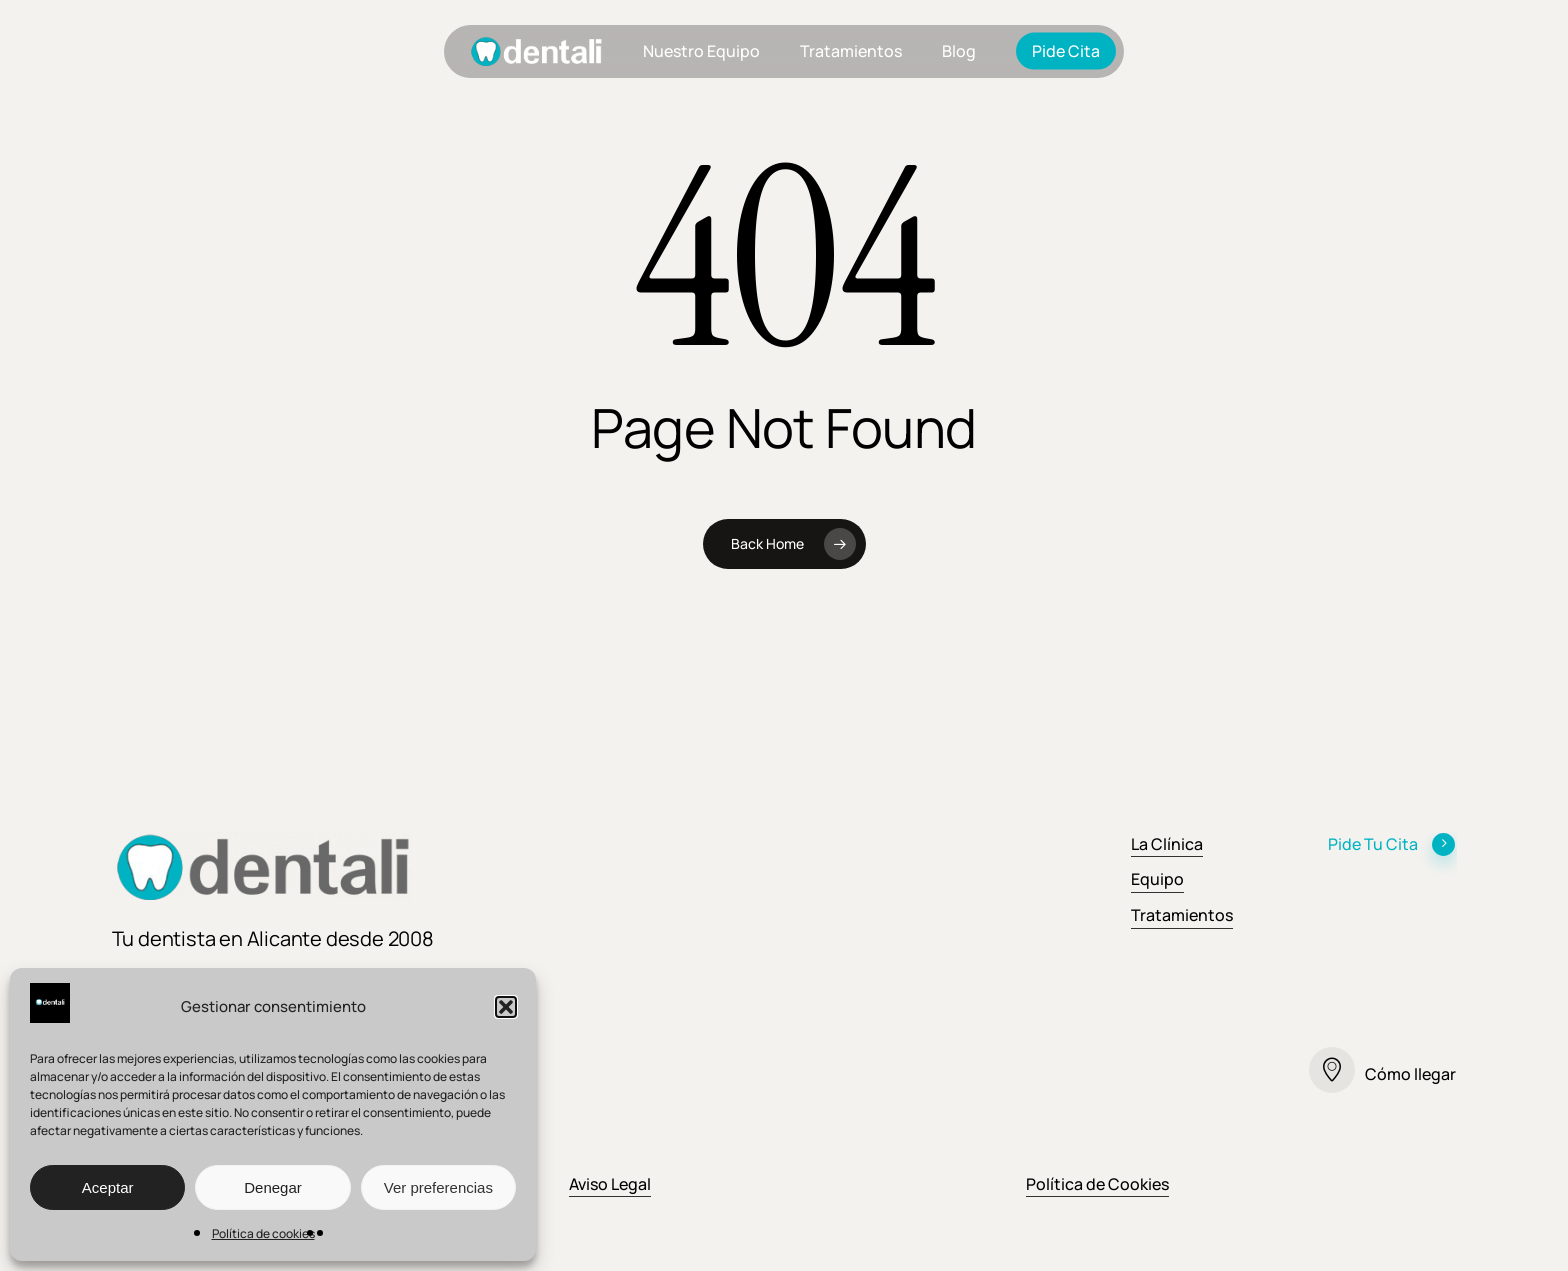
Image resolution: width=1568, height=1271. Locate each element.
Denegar (273, 1187)
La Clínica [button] (1167, 844)
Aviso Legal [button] (610, 1184)
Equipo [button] (1157, 879)
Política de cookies (263, 1233)
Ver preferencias (438, 1187)
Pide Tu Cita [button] (1392, 844)
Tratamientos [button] (1182, 915)
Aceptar (108, 1187)
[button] (506, 1007)
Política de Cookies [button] (1097, 1184)
